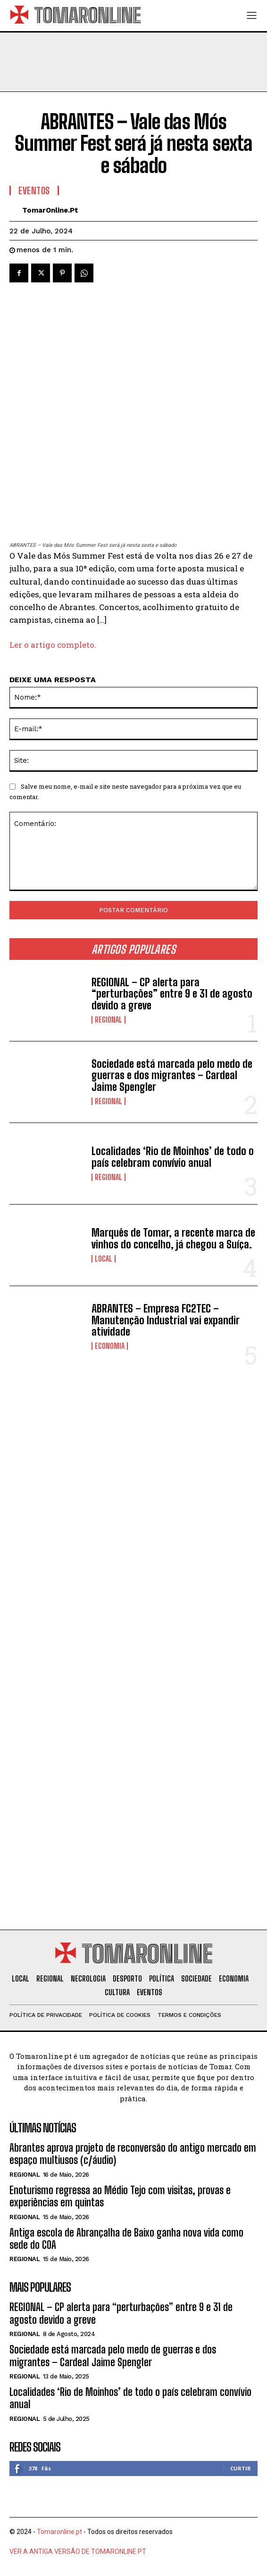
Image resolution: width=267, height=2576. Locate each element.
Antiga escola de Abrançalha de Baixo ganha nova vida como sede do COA (126, 2238)
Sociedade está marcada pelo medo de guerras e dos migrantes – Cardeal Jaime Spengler (172, 1075)
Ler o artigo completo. (52, 644)
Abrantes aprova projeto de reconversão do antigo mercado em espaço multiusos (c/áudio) (132, 2153)
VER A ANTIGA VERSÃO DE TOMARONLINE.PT (77, 2551)
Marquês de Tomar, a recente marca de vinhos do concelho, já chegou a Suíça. (173, 1238)
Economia (110, 1346)
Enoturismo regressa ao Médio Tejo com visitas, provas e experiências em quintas (120, 2196)
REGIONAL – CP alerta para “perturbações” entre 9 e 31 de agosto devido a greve (172, 993)
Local (103, 1259)
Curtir (240, 2468)
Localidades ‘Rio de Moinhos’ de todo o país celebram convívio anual (173, 1157)
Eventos (34, 190)
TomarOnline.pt (50, 210)
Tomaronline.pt (59, 2531)
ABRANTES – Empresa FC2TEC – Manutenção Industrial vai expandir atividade (166, 1320)
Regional (108, 1020)
